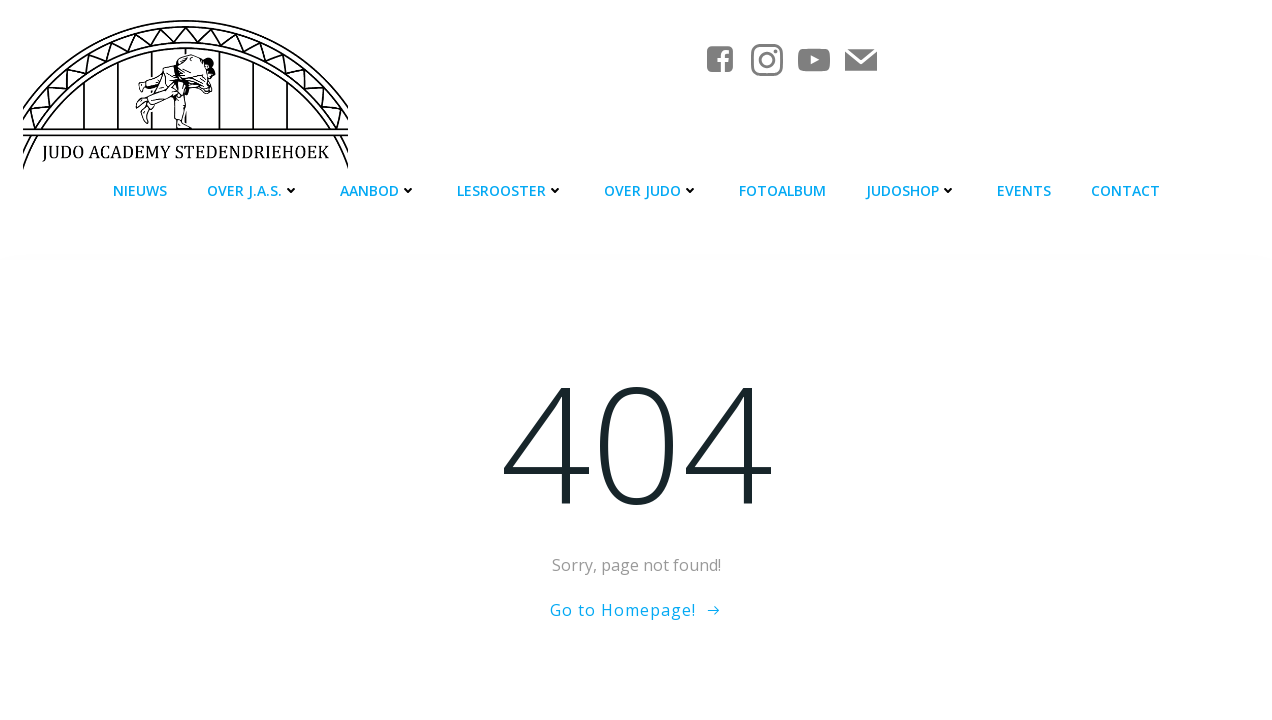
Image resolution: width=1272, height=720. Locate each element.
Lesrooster (510, 190)
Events (1024, 190)
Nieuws (140, 190)
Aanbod (378, 190)
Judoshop (911, 190)
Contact (1125, 190)
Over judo (651, 190)
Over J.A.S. (253, 190)
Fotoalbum (782, 190)
